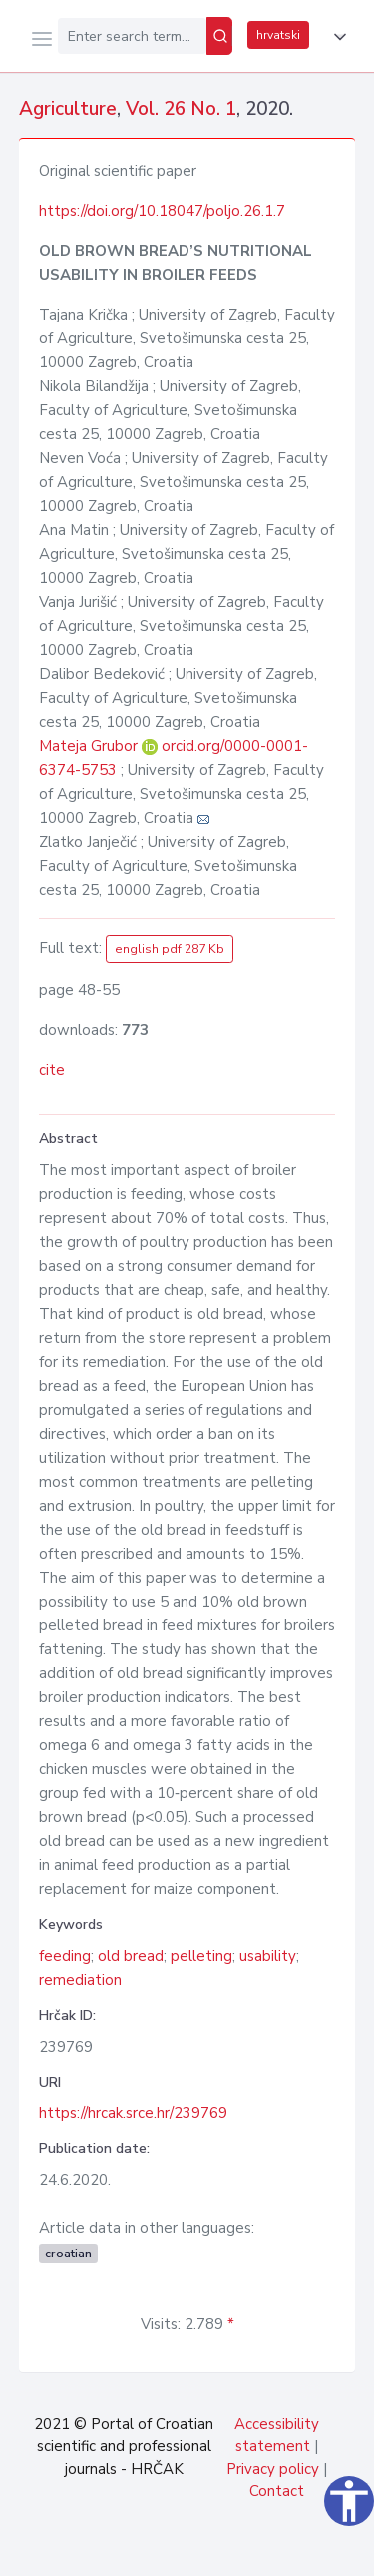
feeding (65, 1956)
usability (267, 1956)
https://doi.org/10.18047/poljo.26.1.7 (162, 211)
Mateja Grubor (90, 746)
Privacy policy (272, 2469)
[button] (336, 37)
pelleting (201, 1956)
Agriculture (68, 109)
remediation (80, 1980)
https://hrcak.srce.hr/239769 (133, 2113)
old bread (131, 1956)
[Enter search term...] (132, 36)
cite (52, 1070)
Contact (276, 2491)
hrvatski (278, 35)
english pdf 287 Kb (169, 949)
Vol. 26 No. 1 (181, 109)
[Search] (219, 36)
